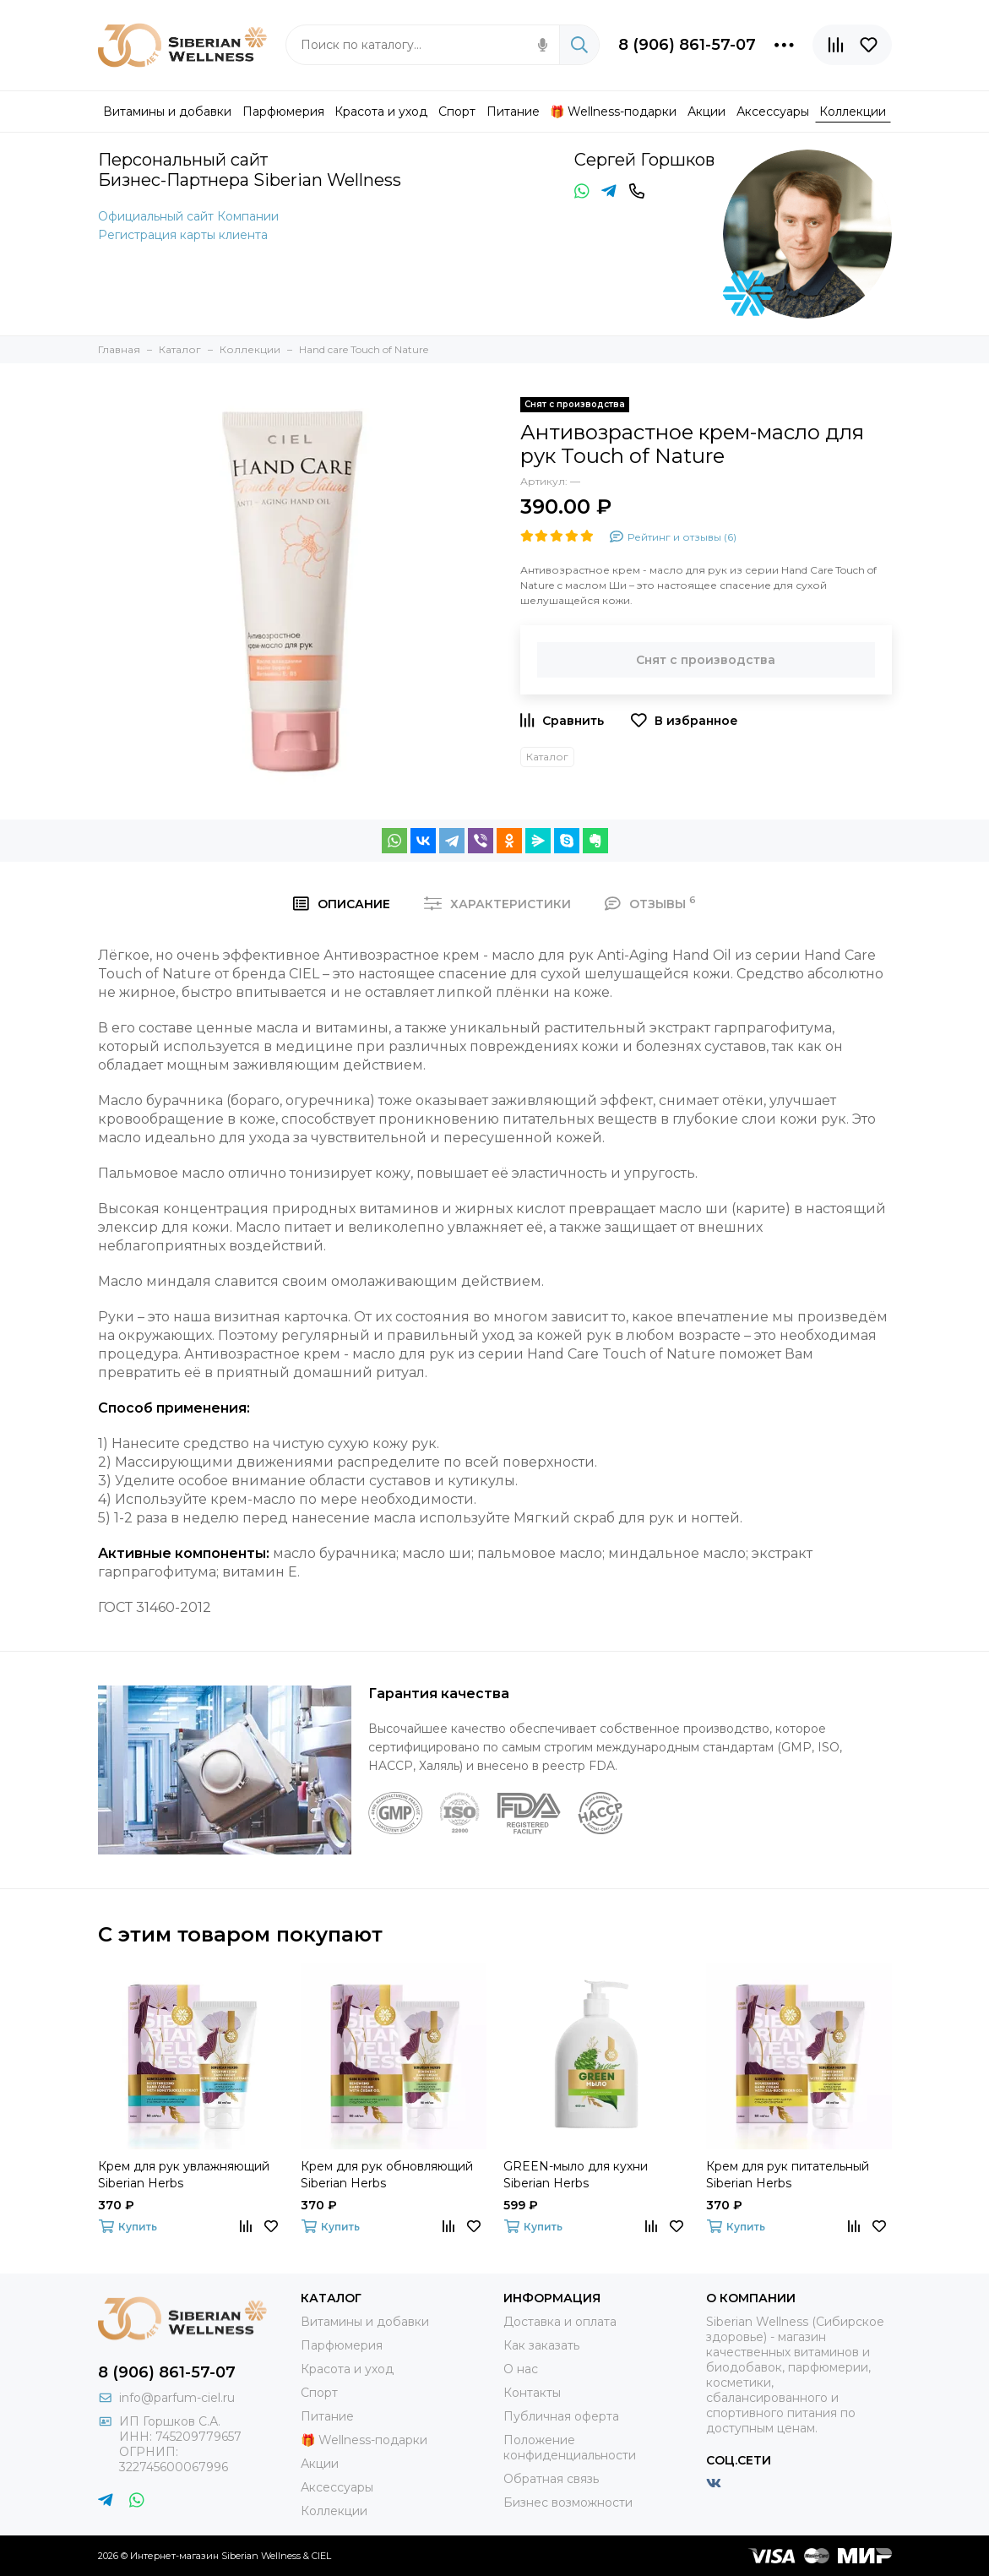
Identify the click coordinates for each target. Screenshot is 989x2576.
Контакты (532, 2392)
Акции (320, 2463)
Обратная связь (551, 2478)
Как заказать (541, 2345)
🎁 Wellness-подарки (364, 2440)
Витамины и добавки (365, 2321)
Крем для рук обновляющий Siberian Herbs (387, 2175)
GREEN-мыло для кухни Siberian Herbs (575, 2175)
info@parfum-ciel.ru (177, 2397)
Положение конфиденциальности (569, 2447)
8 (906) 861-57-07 (687, 44)
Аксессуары (337, 2487)
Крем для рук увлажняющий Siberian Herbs (183, 2175)
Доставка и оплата (560, 2321)
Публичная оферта (561, 2416)
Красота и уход (347, 2369)
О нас (520, 2369)
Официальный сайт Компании (188, 216)
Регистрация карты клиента (183, 234)
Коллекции (334, 2511)
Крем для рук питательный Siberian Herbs (787, 2175)
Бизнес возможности (568, 2502)
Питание (327, 2416)
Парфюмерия (342, 2345)
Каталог (547, 756)
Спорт (319, 2392)
